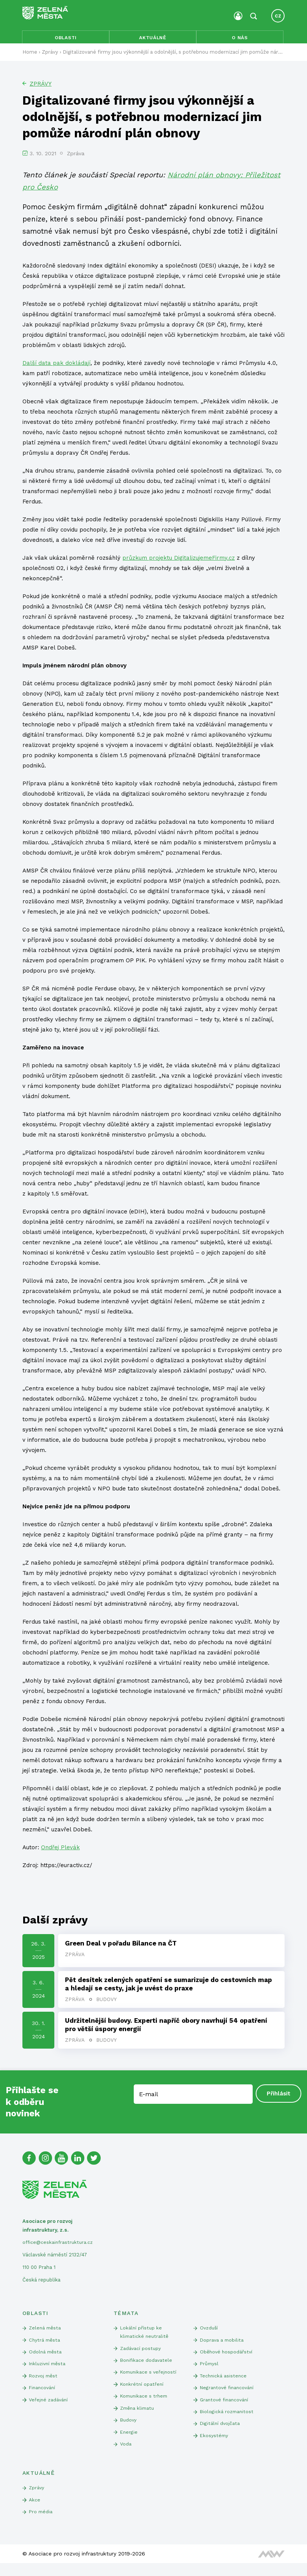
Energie (129, 2442)
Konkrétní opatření (142, 2392)
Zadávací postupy (141, 2354)
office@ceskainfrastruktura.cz (58, 2247)
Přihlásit (277, 2098)
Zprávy (41, 86)
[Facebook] (29, 2162)
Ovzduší (209, 2333)
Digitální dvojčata (220, 2433)
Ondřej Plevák (60, 1850)
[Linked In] (81, 2162)
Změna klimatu (138, 2417)
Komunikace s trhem (145, 2404)
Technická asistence (224, 2383)
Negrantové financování (228, 2395)
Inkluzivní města (48, 2370)
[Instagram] (47, 2162)
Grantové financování (225, 2408)
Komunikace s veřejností (149, 2379)
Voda (126, 2455)
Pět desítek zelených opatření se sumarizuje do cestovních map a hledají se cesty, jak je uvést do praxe (168, 1987)
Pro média (41, 2524)
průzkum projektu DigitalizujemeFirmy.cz (178, 560)
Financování (43, 2395)
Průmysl (210, 2370)
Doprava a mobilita (222, 2345)
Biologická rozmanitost (227, 2420)
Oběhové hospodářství (227, 2358)
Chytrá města (45, 2345)
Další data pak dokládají (56, 365)
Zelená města (46, 2333)
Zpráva (75, 1957)
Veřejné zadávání (49, 2408)
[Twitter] (98, 2162)
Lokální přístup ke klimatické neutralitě (145, 2337)
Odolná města (46, 2358)
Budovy (107, 2003)
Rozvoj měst (44, 2383)
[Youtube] (64, 2162)
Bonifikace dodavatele (147, 2367)
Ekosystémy (215, 2446)
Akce (35, 2512)
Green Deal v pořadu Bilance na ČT (121, 1946)
